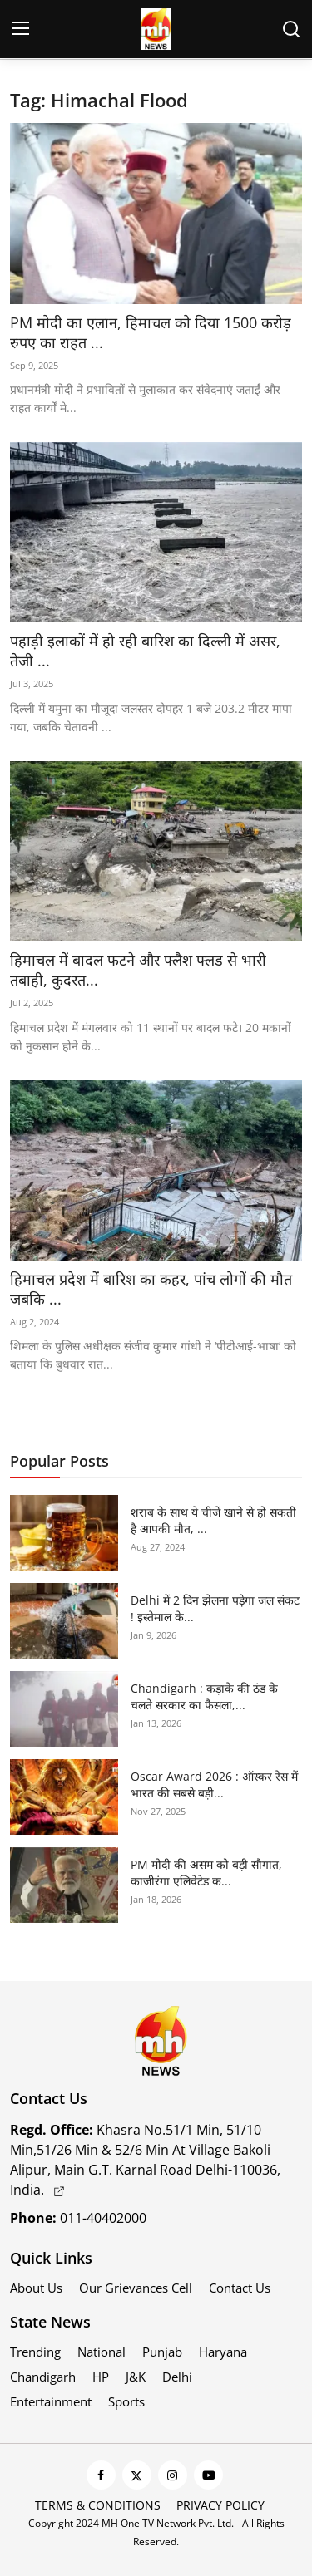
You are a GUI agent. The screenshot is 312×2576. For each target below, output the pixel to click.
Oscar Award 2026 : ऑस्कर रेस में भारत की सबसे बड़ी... (214, 1784)
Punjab (162, 2351)
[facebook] (101, 2475)
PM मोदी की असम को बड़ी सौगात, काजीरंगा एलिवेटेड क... (206, 1872)
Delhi (177, 2376)
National (101, 2351)
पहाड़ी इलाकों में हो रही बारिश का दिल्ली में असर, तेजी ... (145, 651)
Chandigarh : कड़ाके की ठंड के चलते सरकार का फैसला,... (204, 1696)
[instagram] (172, 2475)
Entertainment (51, 2401)
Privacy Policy (220, 2505)
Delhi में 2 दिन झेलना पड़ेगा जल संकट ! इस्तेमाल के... (215, 1608)
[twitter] (136, 2475)
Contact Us (239, 2287)
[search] (291, 29)
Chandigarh (43, 2376)
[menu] (21, 29)
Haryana (223, 2351)
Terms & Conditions (98, 2505)
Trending (35, 2351)
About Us (36, 2287)
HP (100, 2376)
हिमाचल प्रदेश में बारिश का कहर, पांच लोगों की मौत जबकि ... (151, 1289)
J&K (136, 2376)
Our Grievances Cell (135, 2287)
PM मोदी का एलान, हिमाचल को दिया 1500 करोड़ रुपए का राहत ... (150, 332)
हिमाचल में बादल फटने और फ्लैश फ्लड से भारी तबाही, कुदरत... (138, 970)
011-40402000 (78, 2218)
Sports (126, 2401)
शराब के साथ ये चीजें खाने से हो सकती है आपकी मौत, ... (213, 1520)
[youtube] (208, 2475)
